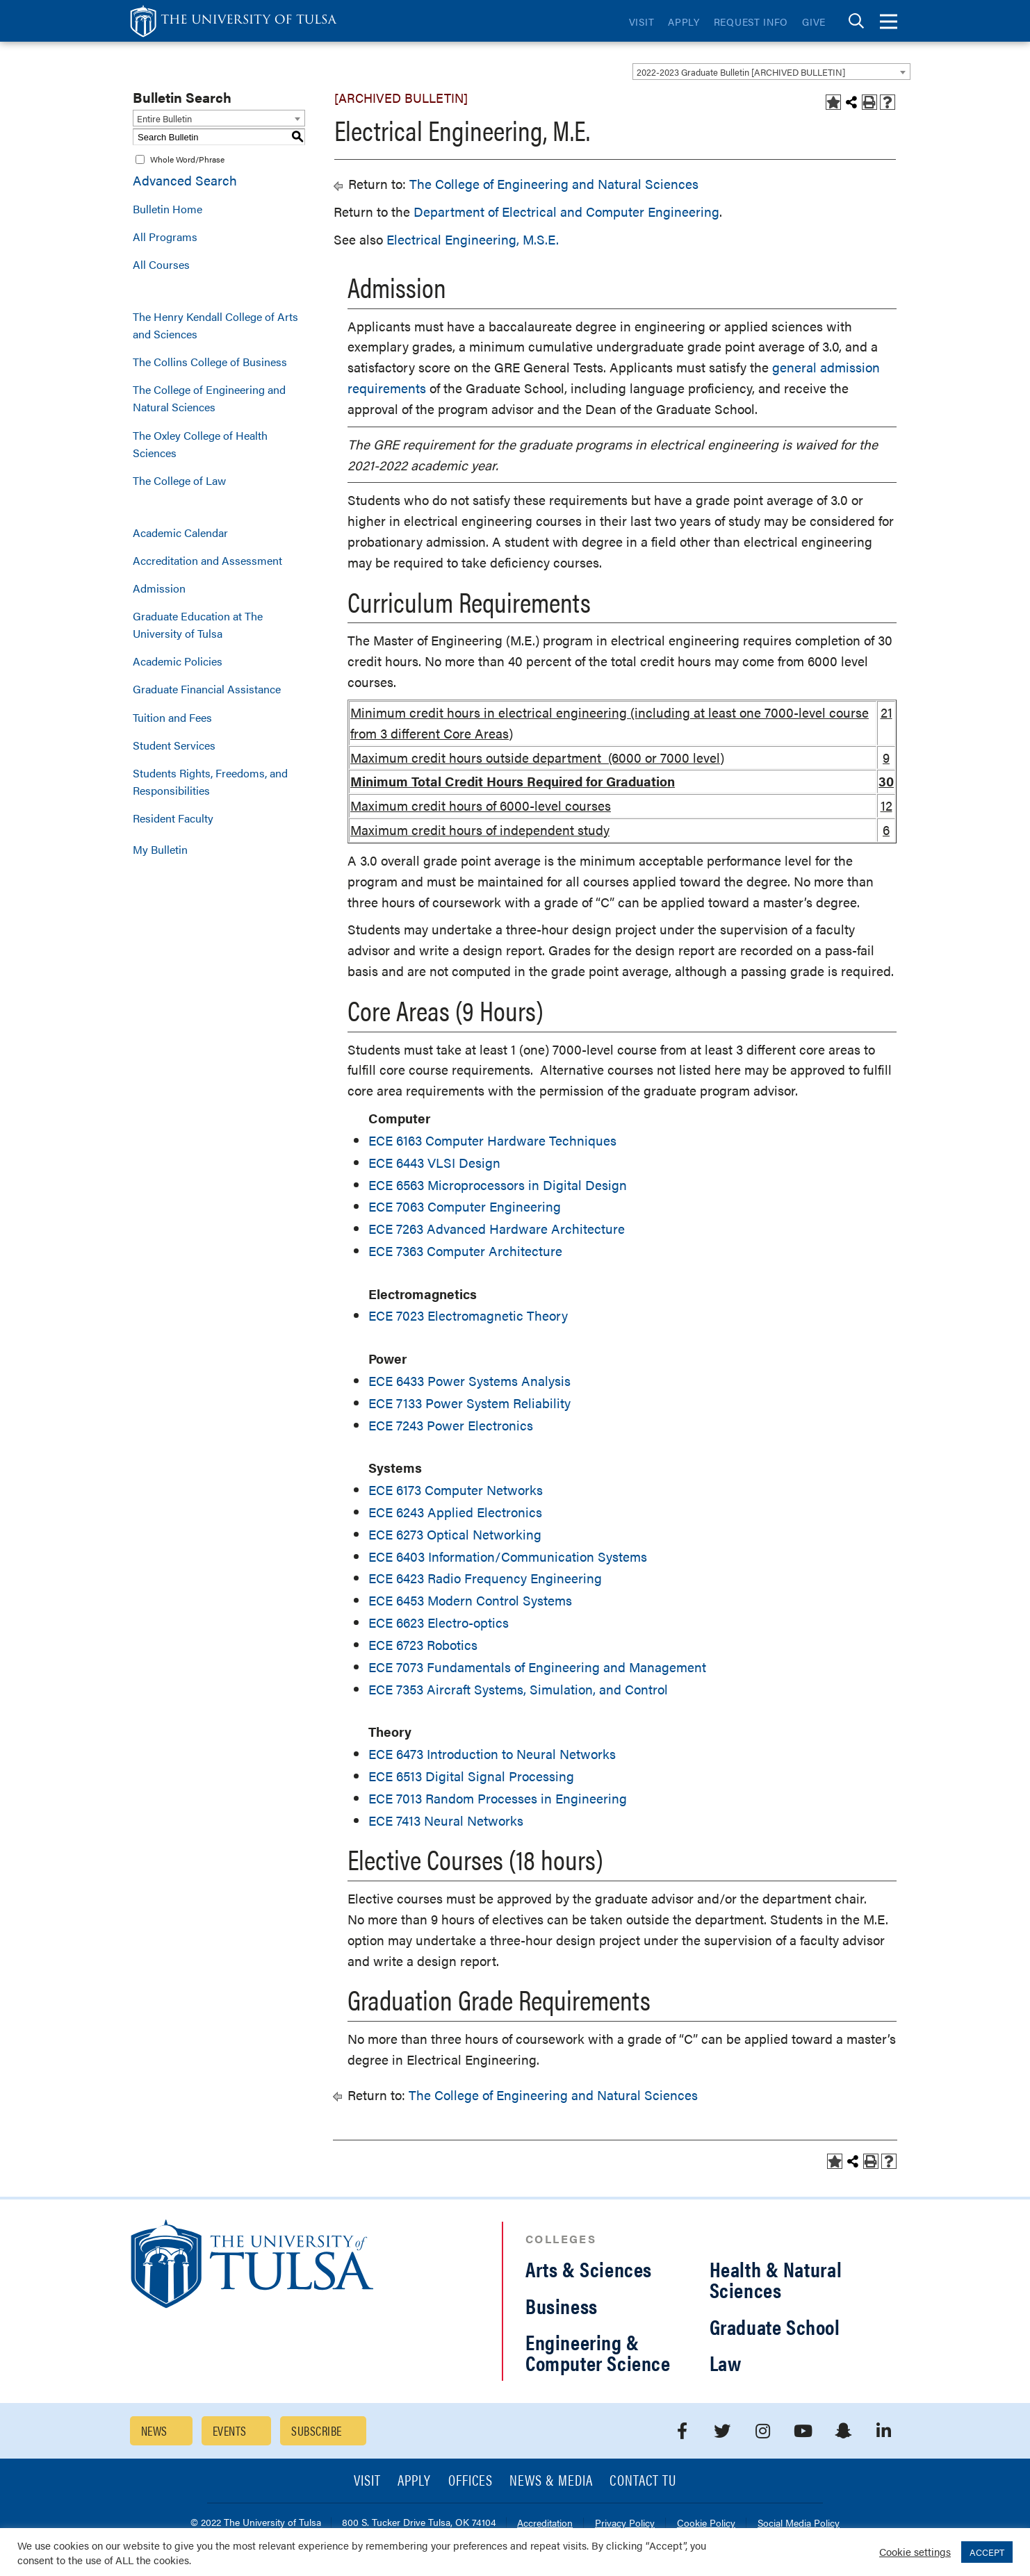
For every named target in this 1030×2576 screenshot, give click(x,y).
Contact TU (643, 2481)
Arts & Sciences (588, 2269)
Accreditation (545, 2523)
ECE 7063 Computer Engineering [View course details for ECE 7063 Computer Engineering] (464, 1206)
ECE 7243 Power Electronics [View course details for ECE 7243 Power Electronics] (450, 1425)
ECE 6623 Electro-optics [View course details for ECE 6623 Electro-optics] (438, 1622)
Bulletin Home (167, 209)
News (154, 2430)
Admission (159, 588)
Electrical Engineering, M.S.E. (472, 239)
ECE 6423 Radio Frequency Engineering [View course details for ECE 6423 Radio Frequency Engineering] (485, 1578)
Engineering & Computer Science (598, 2352)
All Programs (165, 237)
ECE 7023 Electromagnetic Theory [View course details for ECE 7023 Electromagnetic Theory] (468, 1315)
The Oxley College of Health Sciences (200, 444)
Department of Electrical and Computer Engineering (566, 211)
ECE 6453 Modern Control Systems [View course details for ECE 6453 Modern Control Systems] (470, 1600)
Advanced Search (185, 180)
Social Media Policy (799, 2523)
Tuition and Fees (172, 717)
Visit (642, 21)
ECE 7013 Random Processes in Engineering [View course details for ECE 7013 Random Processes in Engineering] (497, 1798)
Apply (684, 21)
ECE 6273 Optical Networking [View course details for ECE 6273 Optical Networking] (454, 1534)
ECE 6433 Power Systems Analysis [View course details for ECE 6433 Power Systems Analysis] (469, 1380)
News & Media (551, 2481)
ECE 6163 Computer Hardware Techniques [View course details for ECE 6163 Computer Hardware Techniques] (492, 1140)
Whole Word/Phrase (187, 159)
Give (814, 21)
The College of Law (179, 480)
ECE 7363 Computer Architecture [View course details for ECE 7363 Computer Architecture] (465, 1250)
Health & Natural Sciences (776, 2279)
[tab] (856, 21)
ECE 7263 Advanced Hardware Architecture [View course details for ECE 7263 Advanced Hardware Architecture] (496, 1228)
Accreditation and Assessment (207, 560)
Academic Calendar (180, 532)
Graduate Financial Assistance (207, 689)
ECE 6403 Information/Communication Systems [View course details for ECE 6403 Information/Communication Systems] (507, 1556)
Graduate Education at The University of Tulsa (198, 624)
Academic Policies (177, 661)
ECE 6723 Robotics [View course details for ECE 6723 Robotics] (422, 1644)
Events (230, 2430)
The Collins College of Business (210, 362)
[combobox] (771, 71)
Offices (470, 2481)
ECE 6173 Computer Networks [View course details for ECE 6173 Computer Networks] (455, 1489)
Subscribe (316, 2430)
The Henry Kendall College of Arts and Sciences (215, 325)
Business (561, 2305)
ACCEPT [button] (987, 2552)
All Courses (161, 264)
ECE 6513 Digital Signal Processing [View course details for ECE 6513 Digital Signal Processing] (471, 1776)
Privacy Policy (625, 2523)
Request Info (751, 21)
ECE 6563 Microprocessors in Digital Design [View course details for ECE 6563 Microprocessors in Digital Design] (497, 1184)
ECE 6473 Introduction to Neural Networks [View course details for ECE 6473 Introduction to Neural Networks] (492, 1753)
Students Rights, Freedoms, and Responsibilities (210, 781)
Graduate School (775, 2326)
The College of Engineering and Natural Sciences (209, 398)
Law (726, 2362)
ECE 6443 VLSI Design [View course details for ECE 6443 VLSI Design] (434, 1162)
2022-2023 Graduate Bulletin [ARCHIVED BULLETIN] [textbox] (741, 72)
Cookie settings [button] (915, 2551)
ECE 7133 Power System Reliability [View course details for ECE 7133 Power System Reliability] (469, 1403)
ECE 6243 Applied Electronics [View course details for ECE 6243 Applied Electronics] (455, 1512)
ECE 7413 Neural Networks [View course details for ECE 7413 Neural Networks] (445, 1820)
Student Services (174, 745)
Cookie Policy (706, 2523)
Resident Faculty (173, 818)
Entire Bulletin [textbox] (164, 118)
